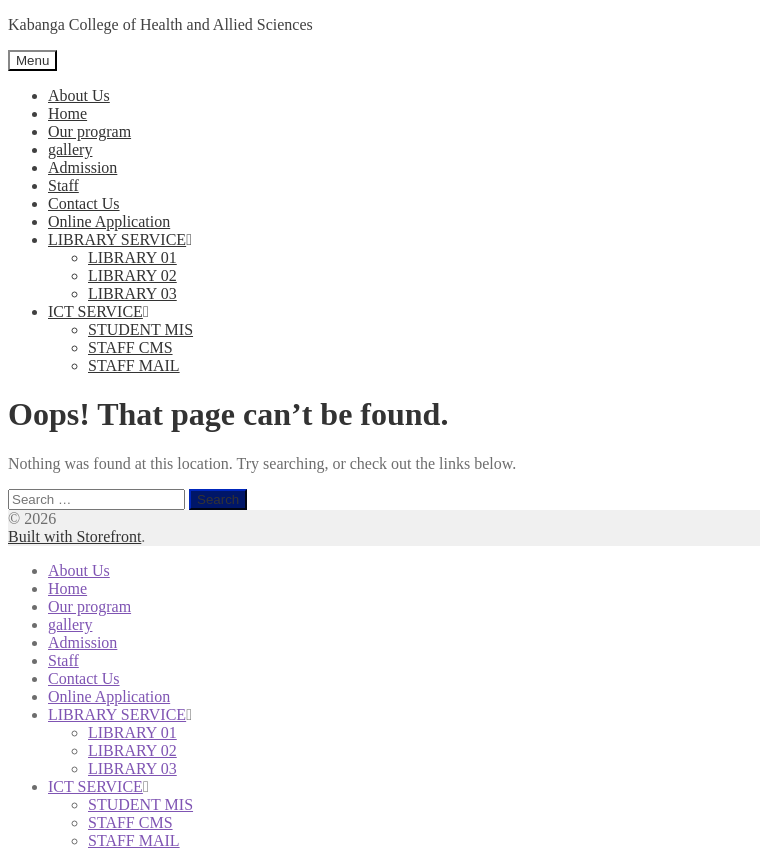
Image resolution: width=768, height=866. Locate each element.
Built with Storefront (74, 536)
